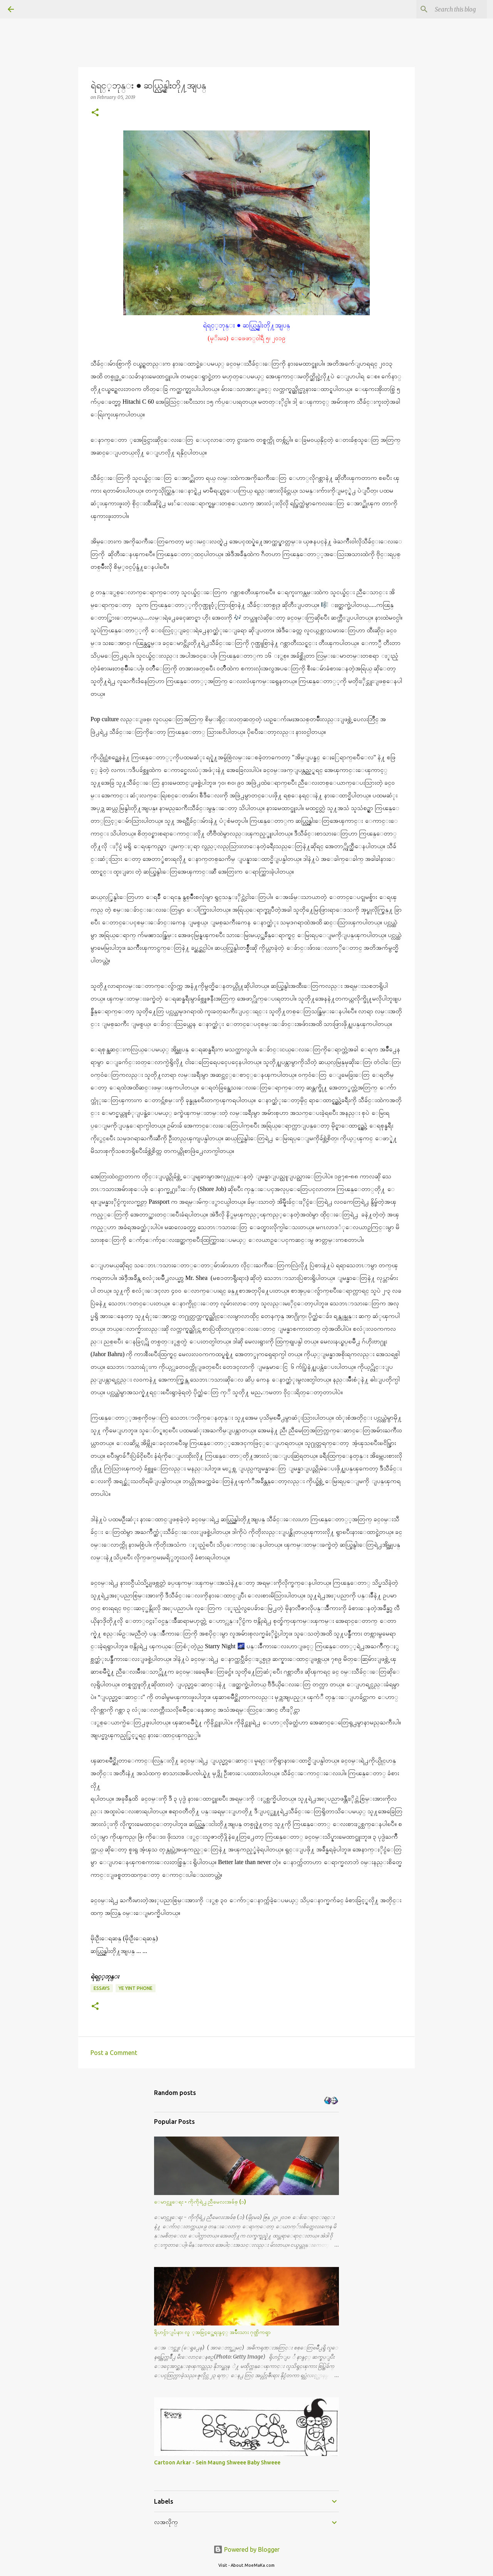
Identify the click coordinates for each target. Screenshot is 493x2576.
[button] (95, 113)
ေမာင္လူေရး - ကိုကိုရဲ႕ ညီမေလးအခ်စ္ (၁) (200, 2201)
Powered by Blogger (246, 2549)
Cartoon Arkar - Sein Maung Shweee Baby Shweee (217, 2462)
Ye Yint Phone (136, 1988)
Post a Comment (114, 2052)
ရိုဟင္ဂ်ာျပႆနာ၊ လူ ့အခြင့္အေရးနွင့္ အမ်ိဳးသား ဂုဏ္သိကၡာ (212, 2332)
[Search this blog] (446, 9)
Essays (102, 1988)
